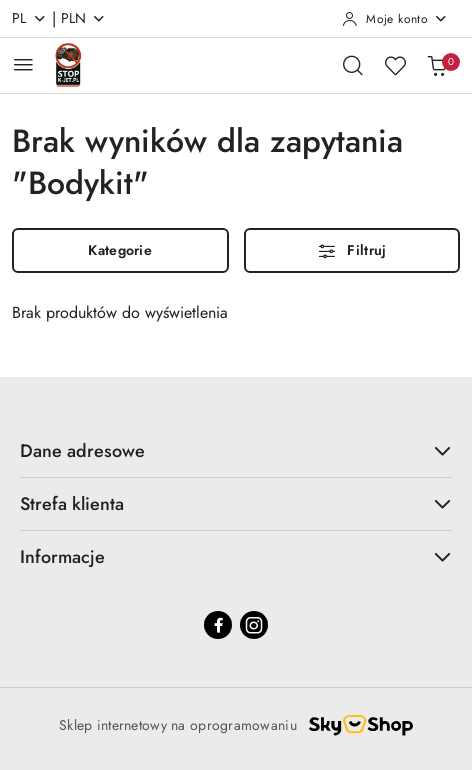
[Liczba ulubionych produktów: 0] (395, 65)
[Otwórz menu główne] (23, 64)
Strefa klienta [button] (236, 504)
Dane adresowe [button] (236, 451)
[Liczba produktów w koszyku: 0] (437, 65)
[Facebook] (218, 625)
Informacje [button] (236, 557)
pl (29, 18)
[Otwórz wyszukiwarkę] (353, 65)
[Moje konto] (395, 19)
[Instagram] (254, 625)
